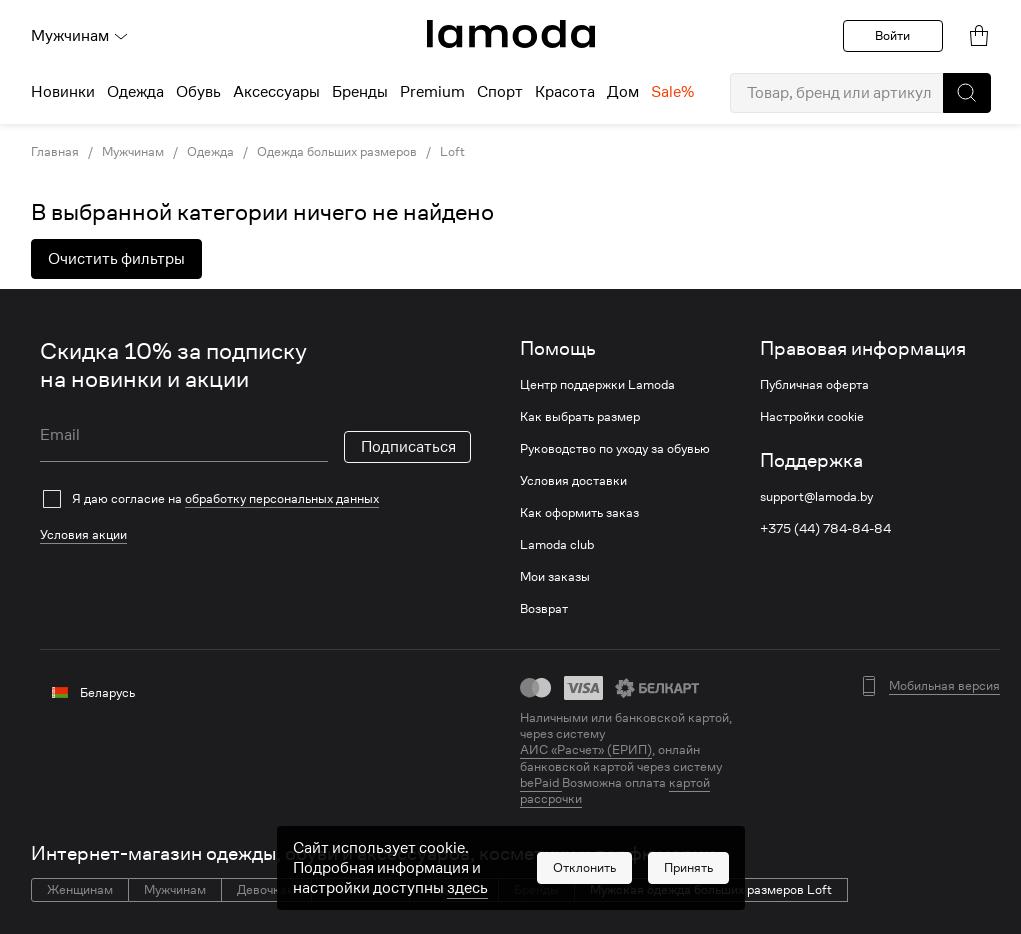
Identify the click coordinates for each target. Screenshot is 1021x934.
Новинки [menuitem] (63, 92)
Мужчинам (80, 36)
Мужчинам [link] (133, 152)
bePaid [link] (541, 782)
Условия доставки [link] (573, 481)
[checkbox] (255, 499)
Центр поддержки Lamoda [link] (597, 385)
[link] (511, 34)
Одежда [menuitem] (135, 92)
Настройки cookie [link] (812, 417)
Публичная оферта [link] (814, 385)
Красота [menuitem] (565, 92)
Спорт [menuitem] (500, 92)
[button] (967, 93)
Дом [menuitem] (623, 92)
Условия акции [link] (83, 534)
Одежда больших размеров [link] (337, 152)
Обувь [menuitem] (198, 92)
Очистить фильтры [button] (116, 259)
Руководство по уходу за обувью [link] (615, 449)
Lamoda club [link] (557, 545)
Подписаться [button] (408, 447)
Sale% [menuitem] (672, 92)
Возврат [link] (544, 609)
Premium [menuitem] (432, 92)
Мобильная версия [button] (944, 686)
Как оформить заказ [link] (579, 513)
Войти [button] (892, 35)
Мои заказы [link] (555, 577)
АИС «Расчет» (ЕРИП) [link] (586, 750)
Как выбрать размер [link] (580, 417)
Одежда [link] (210, 152)
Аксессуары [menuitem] (276, 92)
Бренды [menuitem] (360, 92)
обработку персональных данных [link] (282, 498)
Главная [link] (55, 152)
